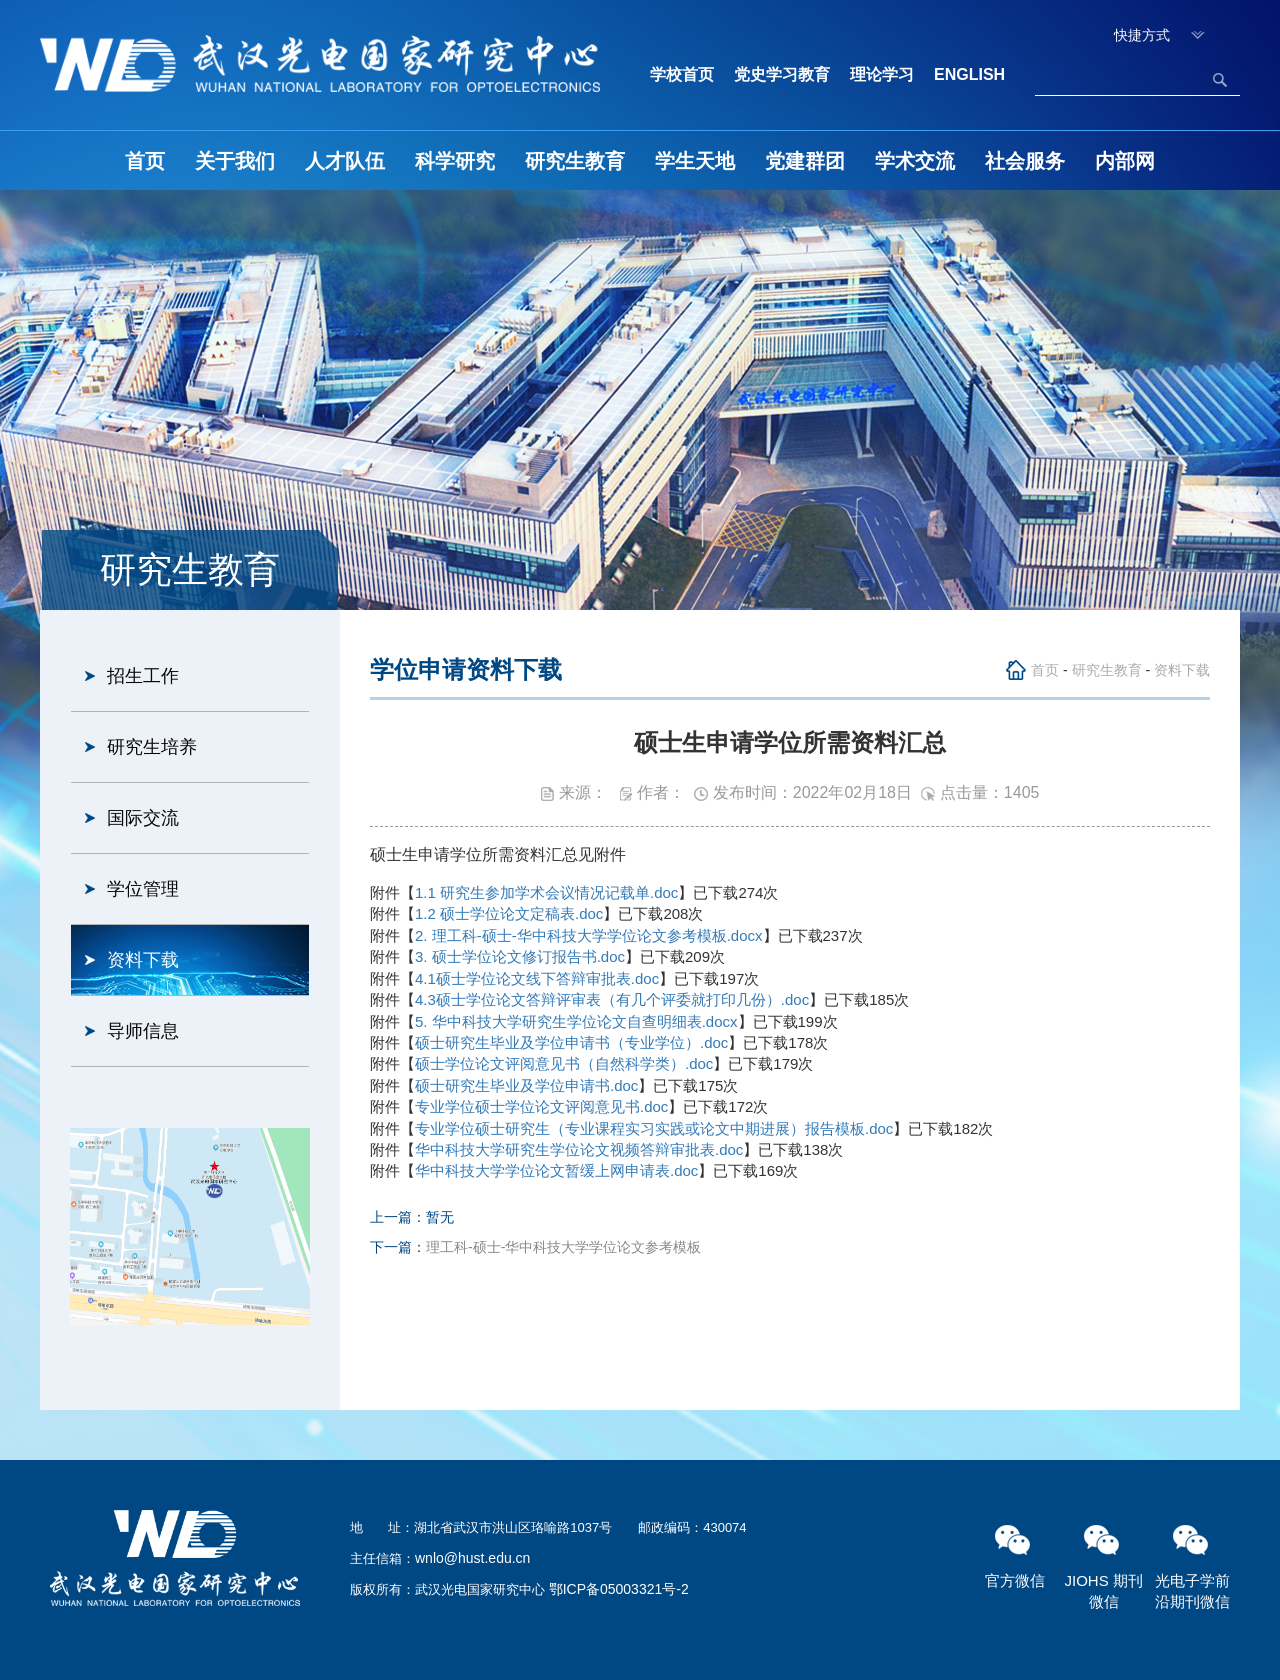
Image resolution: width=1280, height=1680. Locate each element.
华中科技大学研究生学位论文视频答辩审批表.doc (579, 1149)
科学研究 (455, 161)
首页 (145, 161)
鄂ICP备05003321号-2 (619, 1589)
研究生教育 (575, 161)
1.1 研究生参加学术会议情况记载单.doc (546, 892)
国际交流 (143, 818)
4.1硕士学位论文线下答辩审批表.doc (537, 978)
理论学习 (882, 74)
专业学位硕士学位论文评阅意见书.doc (541, 1106)
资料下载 (143, 960)
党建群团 (805, 161)
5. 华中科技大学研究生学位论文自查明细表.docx (576, 1021)
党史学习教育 (782, 74)
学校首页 (682, 74)
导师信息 (143, 1031)
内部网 (1125, 161)
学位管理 (143, 889)
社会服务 (1025, 161)
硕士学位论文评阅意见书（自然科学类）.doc (564, 1063)
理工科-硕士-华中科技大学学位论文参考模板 (563, 1247)
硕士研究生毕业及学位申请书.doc (526, 1085)
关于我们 (235, 161)
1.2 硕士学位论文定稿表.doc (509, 913)
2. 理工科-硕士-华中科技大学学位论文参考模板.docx (589, 935)
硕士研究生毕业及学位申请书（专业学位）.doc (571, 1042)
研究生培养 (152, 747)
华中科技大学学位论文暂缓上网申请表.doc (556, 1170)
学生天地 (695, 161)
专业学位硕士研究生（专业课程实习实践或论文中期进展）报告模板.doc (654, 1128)
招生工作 (143, 676)
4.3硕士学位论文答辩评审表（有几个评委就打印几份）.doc (612, 999)
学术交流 (915, 161)
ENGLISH (969, 74)
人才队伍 (345, 161)
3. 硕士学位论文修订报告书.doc (520, 956)
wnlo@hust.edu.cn (472, 1558)
